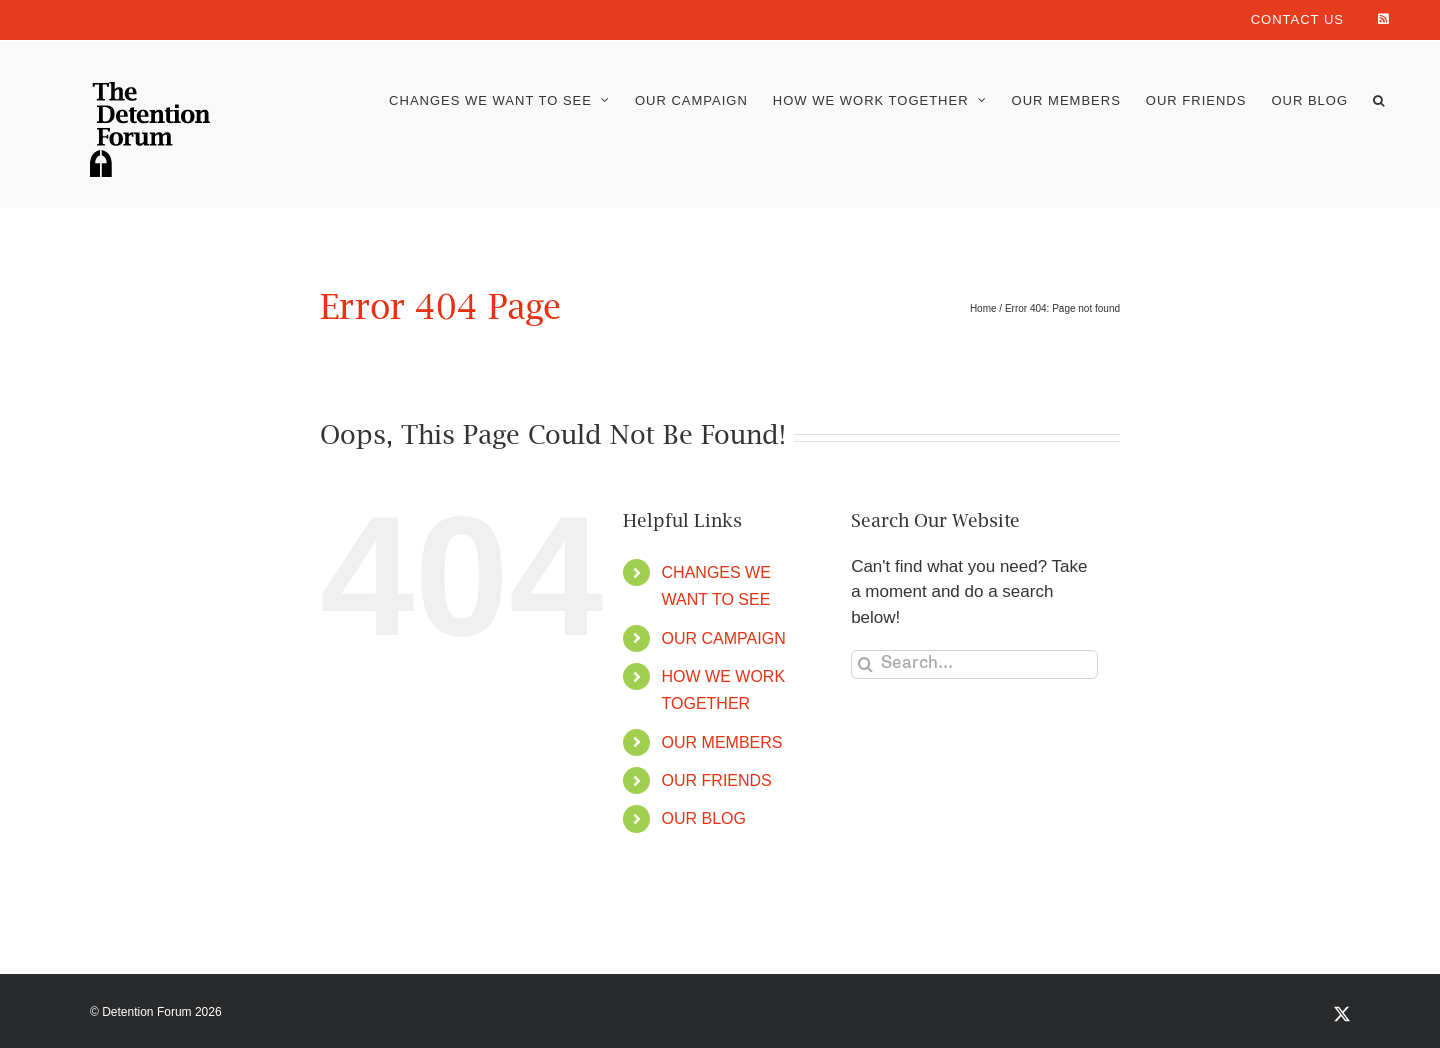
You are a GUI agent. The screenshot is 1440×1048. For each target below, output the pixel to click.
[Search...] (974, 664)
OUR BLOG (704, 818)
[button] (1379, 100)
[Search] (865, 664)
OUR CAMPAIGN (724, 638)
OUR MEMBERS (722, 742)
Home (983, 308)
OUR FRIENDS (717, 780)
